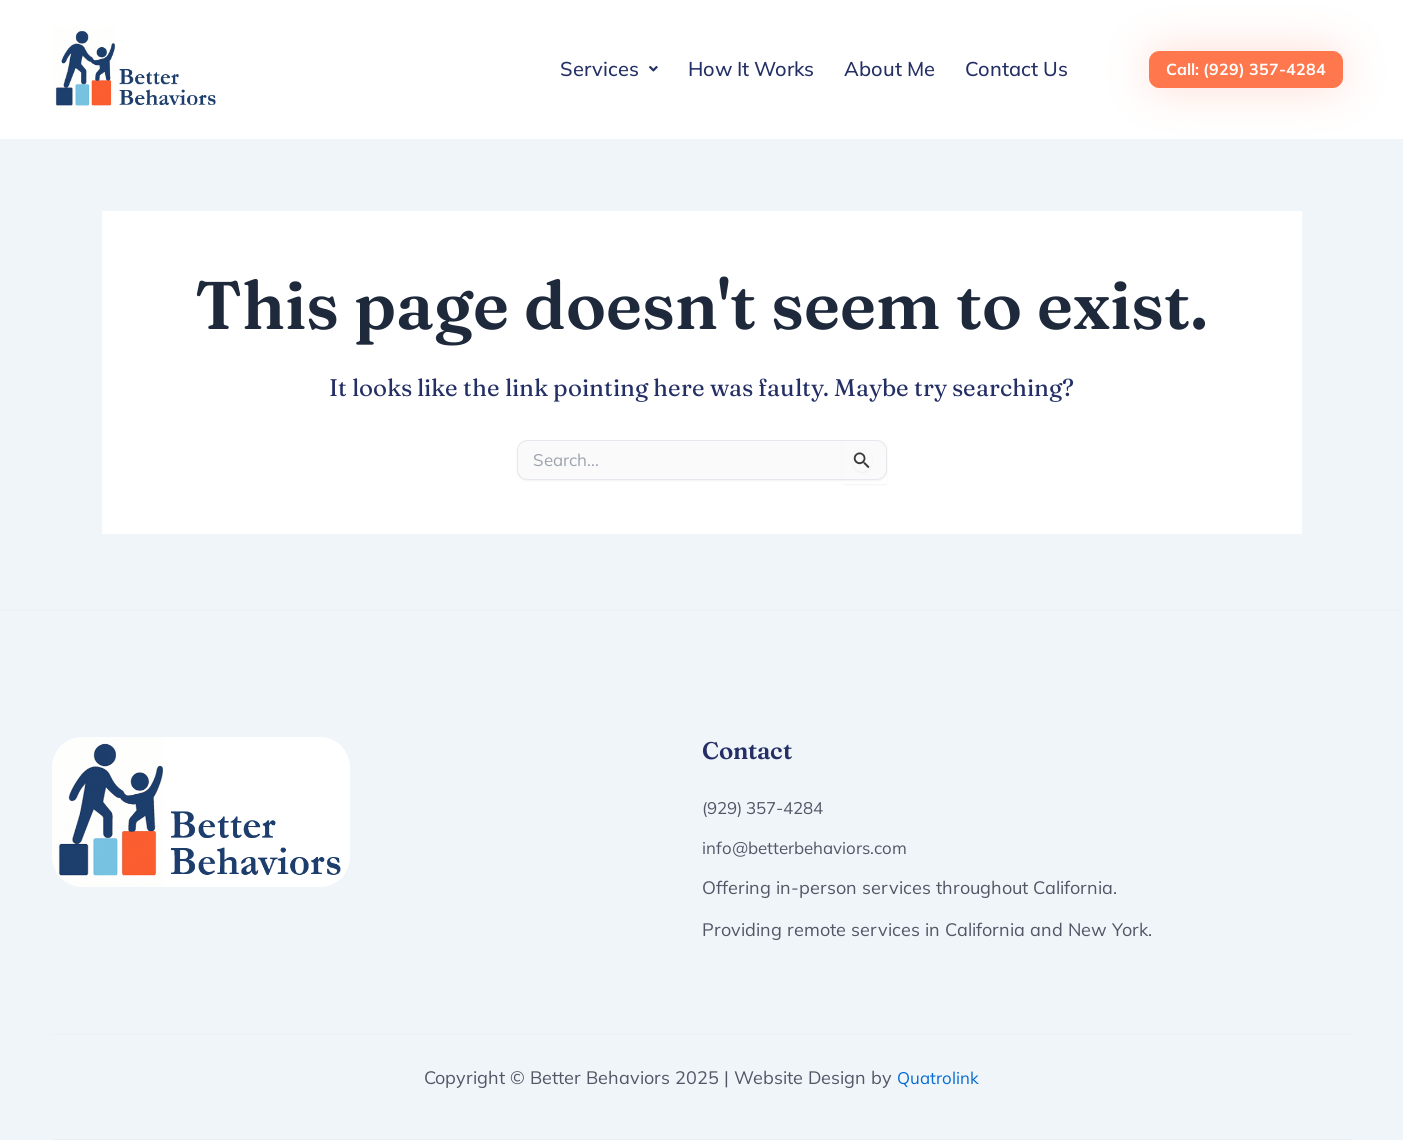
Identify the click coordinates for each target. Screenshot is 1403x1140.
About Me (889, 68)
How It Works (751, 68)
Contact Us (1016, 68)
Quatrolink (938, 1077)
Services (609, 68)
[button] (609, 69)
